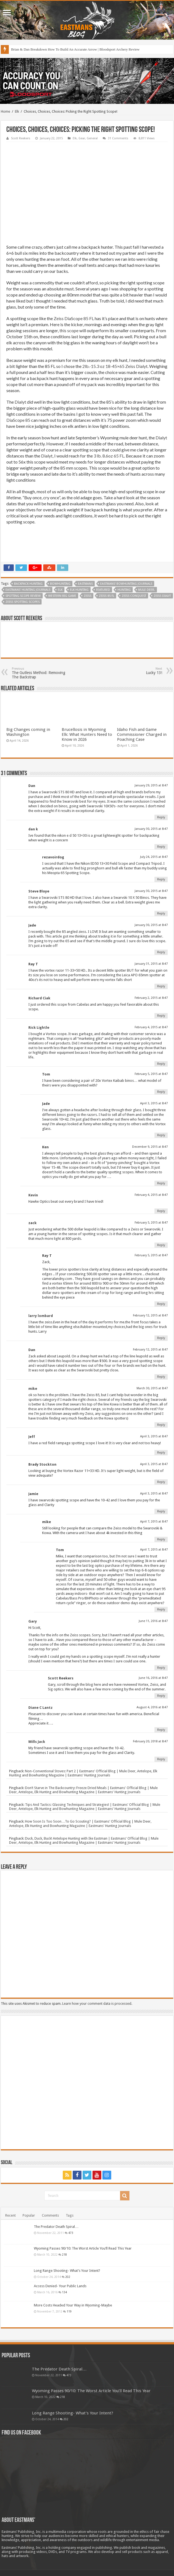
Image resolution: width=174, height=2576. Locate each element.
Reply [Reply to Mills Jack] (161, 1759)
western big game (62, 596)
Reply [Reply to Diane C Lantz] (161, 1730)
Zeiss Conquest (134, 596)
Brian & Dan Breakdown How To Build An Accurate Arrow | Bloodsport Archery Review (75, 49)
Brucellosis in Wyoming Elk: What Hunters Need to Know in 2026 (87, 734)
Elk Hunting (79, 590)
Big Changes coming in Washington (28, 732)
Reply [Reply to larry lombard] (161, 1338)
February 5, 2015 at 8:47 (151, 1074)
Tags (70, 2215)
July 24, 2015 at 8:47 (154, 857)
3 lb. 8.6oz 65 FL (109, 455)
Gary (32, 1621)
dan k (33, 829)
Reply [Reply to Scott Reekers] (161, 1696)
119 (69, 2311)
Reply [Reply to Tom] (161, 1092)
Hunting (124, 590)
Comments (50, 2215)
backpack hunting (28, 584)
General (92, 138)
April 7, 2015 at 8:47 (154, 1521)
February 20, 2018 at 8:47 (150, 1741)
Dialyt (20, 401)
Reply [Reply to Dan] (161, 817)
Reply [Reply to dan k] (161, 847)
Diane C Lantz (40, 1708)
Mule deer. (146, 590)
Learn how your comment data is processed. (97, 2003)
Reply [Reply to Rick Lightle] (161, 1064)
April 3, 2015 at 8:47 (154, 1103)
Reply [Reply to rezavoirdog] (161, 879)
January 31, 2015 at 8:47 (151, 964)
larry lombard (40, 1316)
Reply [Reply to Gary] (161, 1668)
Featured (103, 590)
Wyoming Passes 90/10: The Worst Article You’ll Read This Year (83, 2248)
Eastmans (85, 584)
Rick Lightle (38, 1027)
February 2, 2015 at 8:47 (151, 998)
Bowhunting (60, 584)
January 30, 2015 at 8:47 (151, 829)
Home (5, 111)
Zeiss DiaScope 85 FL (74, 318)
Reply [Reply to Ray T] (161, 986)
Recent (10, 2215)
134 (64, 2292)
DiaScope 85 (18, 420)
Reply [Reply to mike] (161, 1425)
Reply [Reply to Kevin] (161, 1211)
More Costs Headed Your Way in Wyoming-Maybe (73, 2305)
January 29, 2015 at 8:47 (151, 785)
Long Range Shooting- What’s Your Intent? (67, 2271)
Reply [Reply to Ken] (161, 1183)
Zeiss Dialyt (162, 596)
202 (67, 2276)
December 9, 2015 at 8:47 (150, 1147)
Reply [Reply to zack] (161, 1245)
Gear (81, 138)
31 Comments (118, 138)
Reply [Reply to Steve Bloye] (161, 913)
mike (32, 1389)
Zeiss (87, 596)
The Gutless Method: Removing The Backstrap (40, 673)
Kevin (33, 1195)
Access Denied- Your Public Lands (60, 2286)
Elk (17, 111)
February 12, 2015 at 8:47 (150, 1315)
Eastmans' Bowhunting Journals (126, 584)
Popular (29, 2215)
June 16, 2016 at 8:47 (153, 1678)
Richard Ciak (39, 998)
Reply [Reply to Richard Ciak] (161, 1015)
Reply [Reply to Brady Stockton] (161, 1482)
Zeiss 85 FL (106, 596)
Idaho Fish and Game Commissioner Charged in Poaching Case (142, 734)
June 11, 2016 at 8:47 (153, 1621)
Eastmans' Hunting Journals (28, 590)
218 (64, 2254)
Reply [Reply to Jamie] (161, 1511)
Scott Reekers (20, 138)
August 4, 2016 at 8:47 (152, 1707)
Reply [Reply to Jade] (161, 952)
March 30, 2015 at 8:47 (152, 1388)
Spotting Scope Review (23, 596)
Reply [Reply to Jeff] (161, 1452)
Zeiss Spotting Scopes (23, 602)
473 (70, 2232)
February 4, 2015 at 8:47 (151, 1027)
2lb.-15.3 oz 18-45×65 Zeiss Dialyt (115, 366)
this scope (68, 330)
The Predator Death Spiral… (56, 2227)
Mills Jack (36, 1742)
